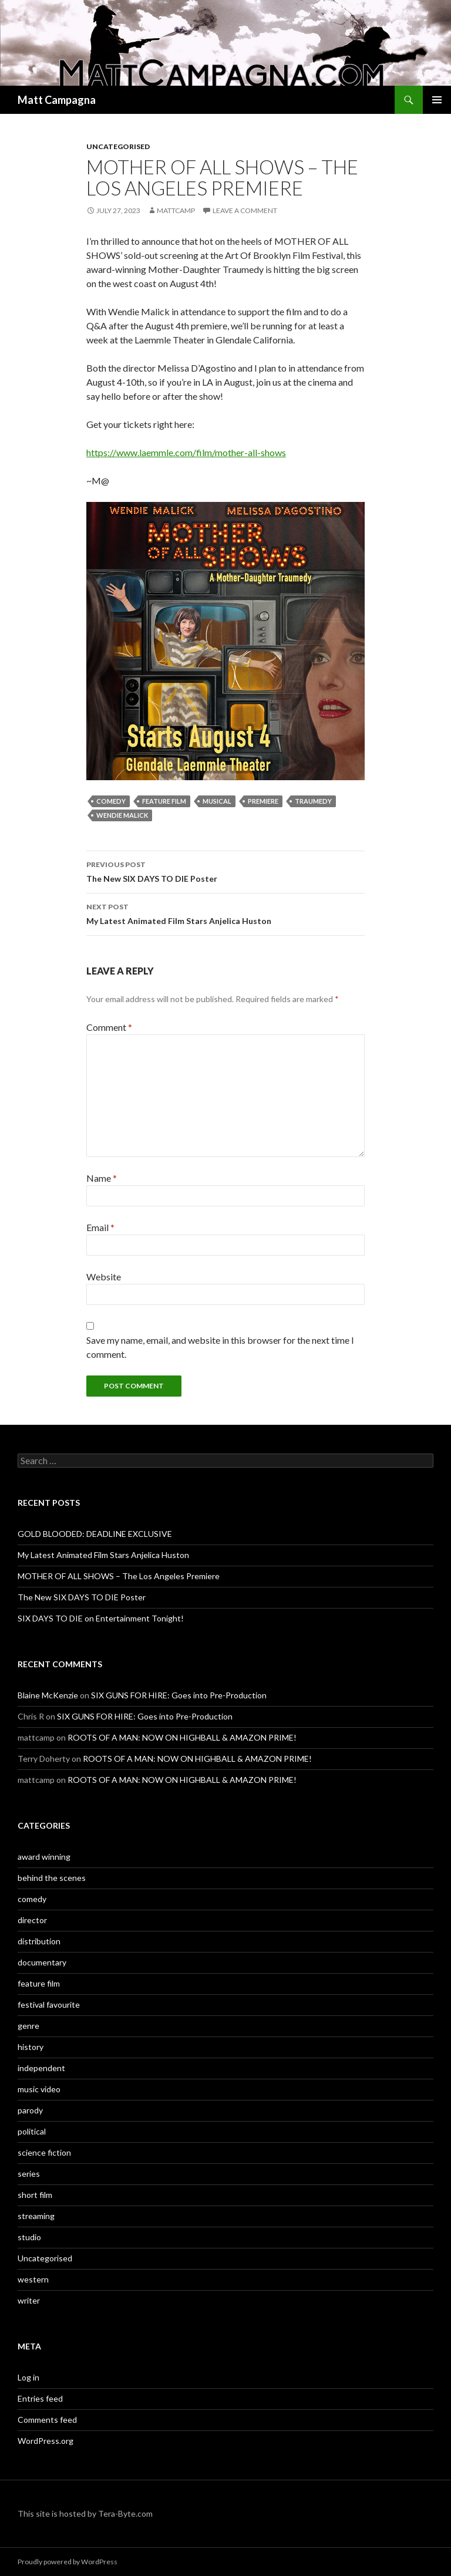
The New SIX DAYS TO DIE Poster (225, 871)
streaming (36, 2216)
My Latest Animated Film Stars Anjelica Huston (225, 913)
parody (30, 2110)
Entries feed (40, 2398)
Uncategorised (118, 146)
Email (100, 1227)
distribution (39, 1941)
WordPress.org (45, 2441)
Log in (28, 2377)
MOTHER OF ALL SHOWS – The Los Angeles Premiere (119, 1576)
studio (29, 2237)
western (33, 2279)
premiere (263, 801)
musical (217, 801)
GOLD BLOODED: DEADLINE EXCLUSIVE (95, 1534)
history (30, 2047)
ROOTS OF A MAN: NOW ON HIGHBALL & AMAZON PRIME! (182, 1737)
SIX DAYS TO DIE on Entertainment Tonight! (101, 1618)
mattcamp (176, 210)
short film (35, 2195)
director (32, 1920)
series (29, 2174)
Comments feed (47, 2420)
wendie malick (122, 815)
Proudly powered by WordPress (67, 2561)
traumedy (313, 801)
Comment (109, 1027)
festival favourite (49, 2004)
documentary (42, 1962)
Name (101, 1178)
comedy (111, 801)
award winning (44, 1857)
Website (103, 1276)
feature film (164, 801)
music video (39, 2089)
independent (41, 2068)
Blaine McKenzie (48, 1695)
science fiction (44, 2152)
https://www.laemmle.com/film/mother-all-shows (186, 452)
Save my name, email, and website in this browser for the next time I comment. (220, 1347)
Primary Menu (437, 100)
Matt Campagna (57, 99)
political (32, 2131)
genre (28, 2026)
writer (29, 2300)
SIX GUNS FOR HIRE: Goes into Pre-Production (179, 1695)
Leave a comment (245, 210)
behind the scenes (52, 1878)
